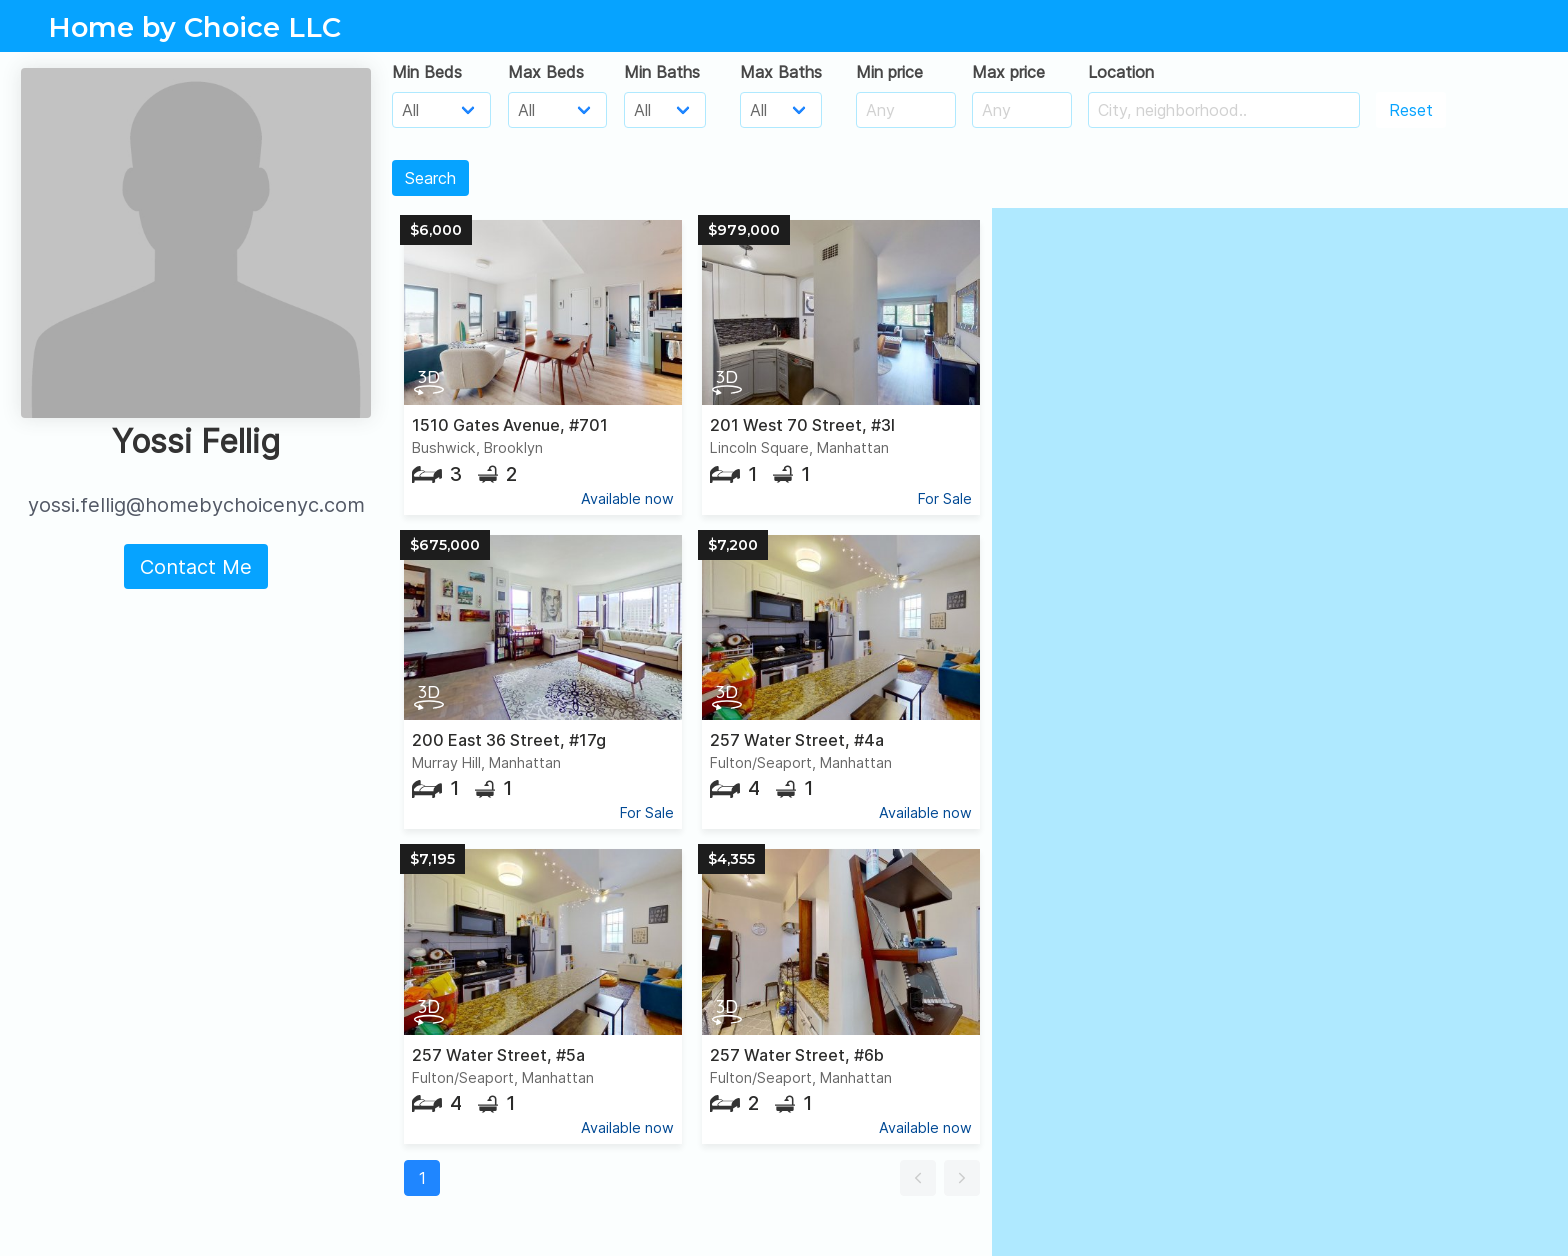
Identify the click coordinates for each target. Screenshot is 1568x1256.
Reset (1411, 110)
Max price (1008, 72)
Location (1121, 72)
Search (430, 178)
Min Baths (662, 72)
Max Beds (546, 72)
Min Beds (427, 72)
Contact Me (196, 567)
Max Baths (781, 72)
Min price (889, 72)
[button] (918, 1178)
